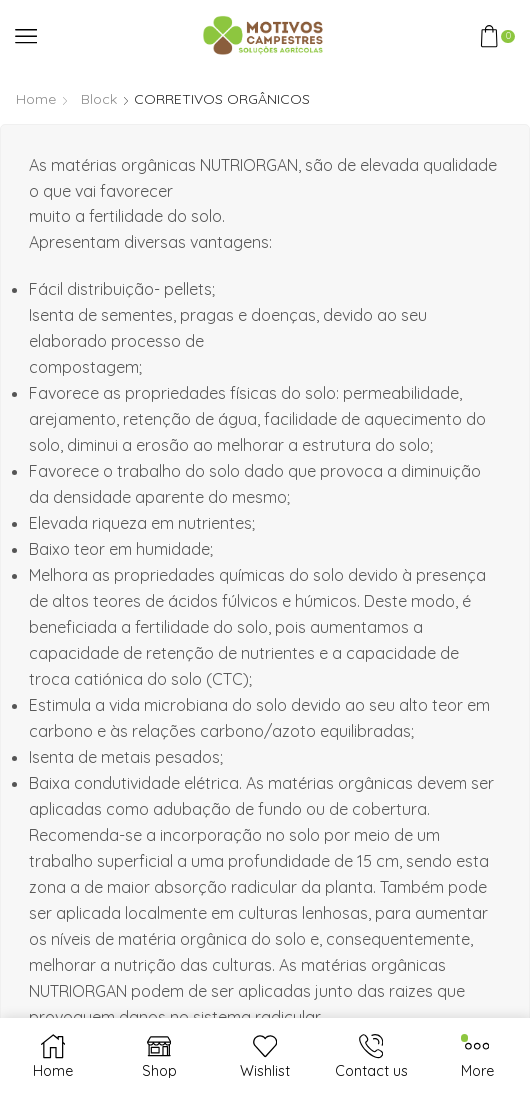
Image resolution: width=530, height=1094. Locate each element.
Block (99, 99)
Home (36, 99)
